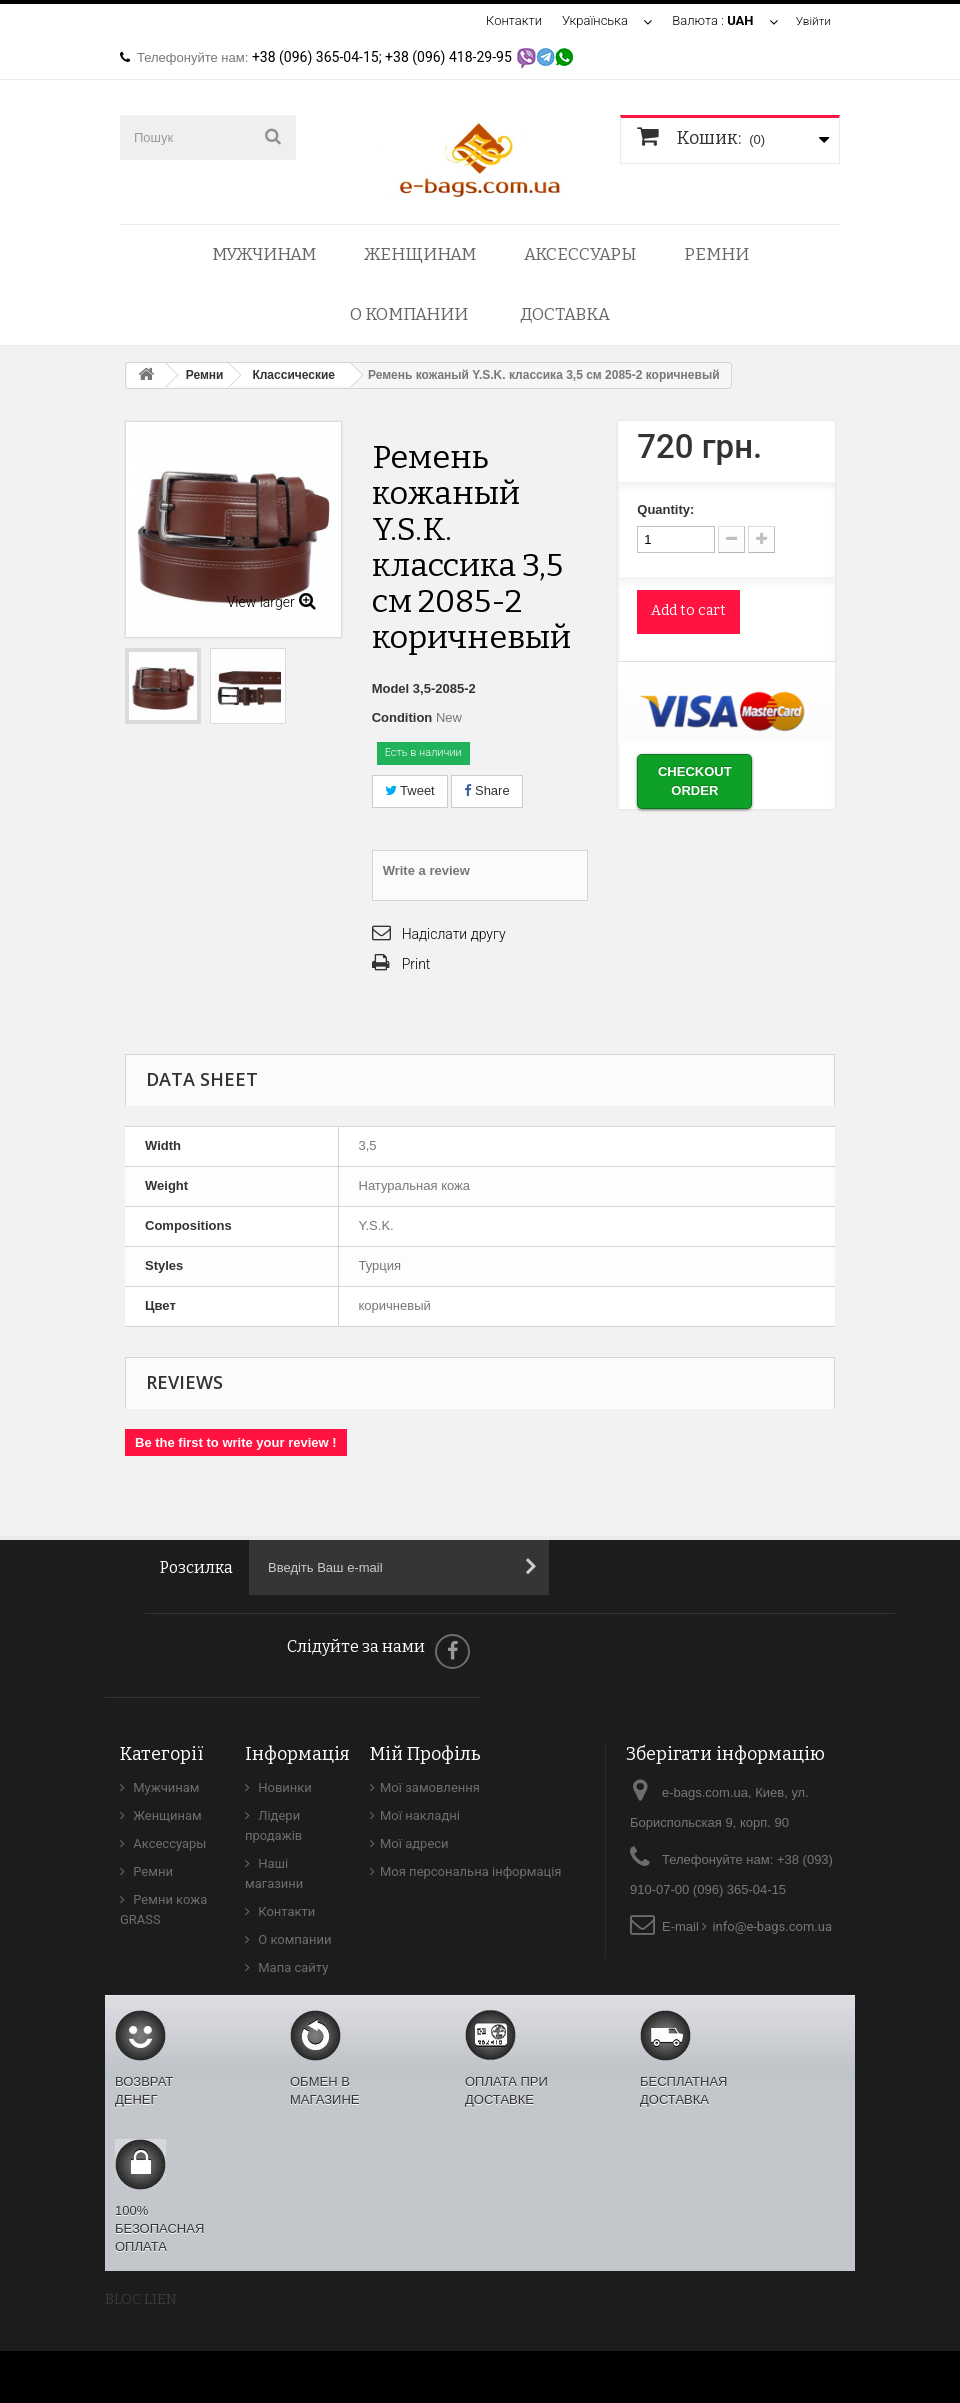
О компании (409, 314)
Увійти (811, 20)
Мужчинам (264, 254)
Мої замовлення (430, 1787)
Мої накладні (420, 1815)
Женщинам (420, 254)
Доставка (565, 314)
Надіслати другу (454, 934)
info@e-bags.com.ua (772, 1926)
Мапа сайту (291, 1967)
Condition (402, 717)
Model (391, 688)
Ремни (716, 254)
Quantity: (665, 509)
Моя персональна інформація (471, 1871)
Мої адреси (414, 1843)
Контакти (510, 20)
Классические (293, 375)
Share (486, 790)
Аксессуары (580, 254)
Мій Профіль (425, 1754)
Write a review (426, 870)
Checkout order (695, 781)
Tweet (410, 790)
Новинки (283, 1787)
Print (416, 964)
